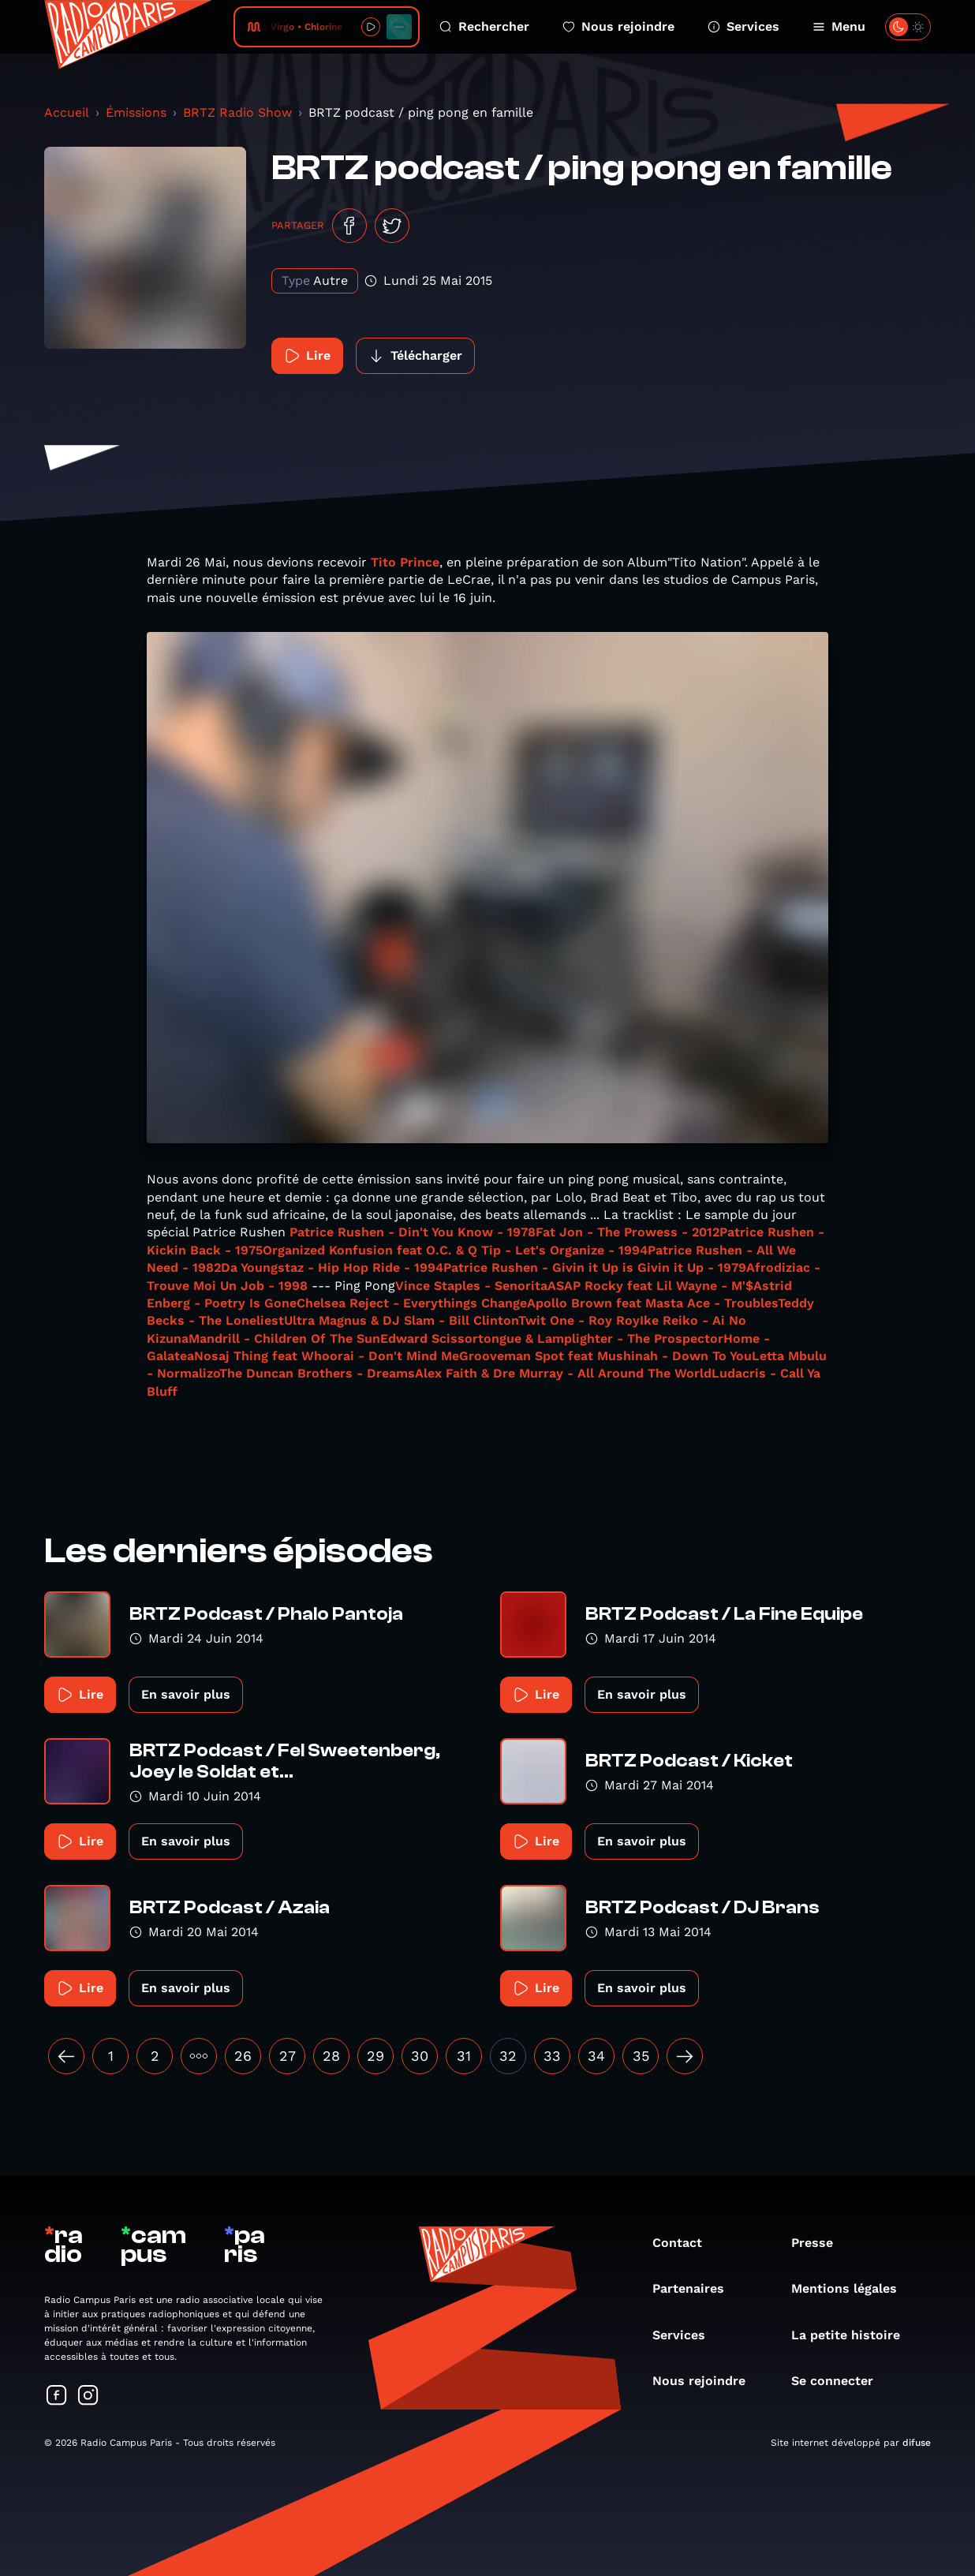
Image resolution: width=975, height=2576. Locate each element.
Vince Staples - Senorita (471, 1285)
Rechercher (484, 26)
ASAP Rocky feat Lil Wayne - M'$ (650, 1285)
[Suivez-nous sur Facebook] (56, 2396)
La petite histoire (853, 2334)
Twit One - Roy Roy (579, 1320)
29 (375, 2055)
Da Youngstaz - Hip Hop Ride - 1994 (332, 1267)
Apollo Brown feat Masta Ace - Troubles (652, 1302)
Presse (820, 2242)
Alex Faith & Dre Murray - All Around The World (563, 1373)
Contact (685, 2242)
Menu (838, 26)
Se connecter (840, 2380)
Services (743, 26)
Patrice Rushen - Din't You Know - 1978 (413, 1231)
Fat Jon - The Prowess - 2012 (627, 1231)
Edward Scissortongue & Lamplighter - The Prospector (551, 1338)
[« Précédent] (66, 2056)
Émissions (136, 112)
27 (287, 2055)
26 (243, 2055)
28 (331, 2055)
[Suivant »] (684, 2056)
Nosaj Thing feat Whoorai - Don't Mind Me (326, 1355)
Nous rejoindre (618, 26)
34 (596, 2055)
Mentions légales (852, 2288)
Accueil (66, 112)
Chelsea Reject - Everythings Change (412, 1302)
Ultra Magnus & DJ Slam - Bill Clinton (401, 1320)
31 (464, 2055)
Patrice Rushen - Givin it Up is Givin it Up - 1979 (594, 1267)
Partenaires (696, 2288)
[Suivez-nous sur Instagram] (88, 2396)
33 (552, 2055)
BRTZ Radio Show (237, 112)
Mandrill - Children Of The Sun (284, 1338)
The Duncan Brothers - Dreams (317, 1373)
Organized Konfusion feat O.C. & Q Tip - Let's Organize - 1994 (455, 1250)
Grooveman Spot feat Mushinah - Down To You (605, 1355)
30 (419, 2055)
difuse (916, 2442)
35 (641, 2055)
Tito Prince (405, 562)
